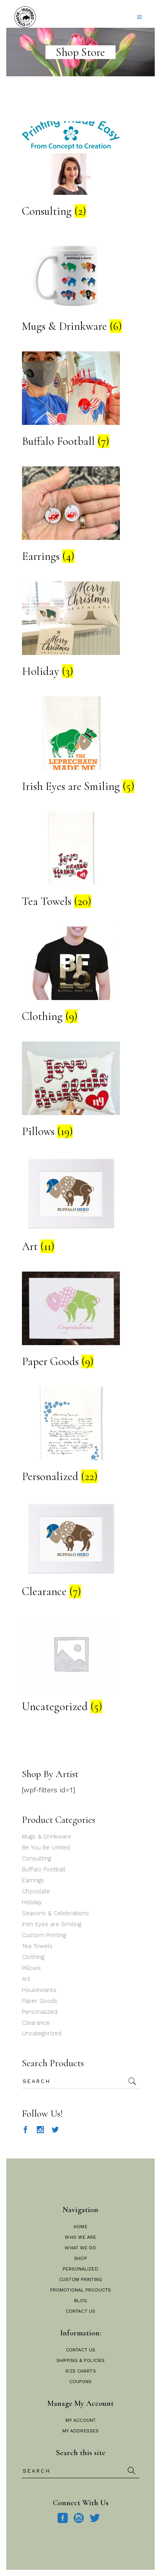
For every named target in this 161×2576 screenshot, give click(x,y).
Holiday (32, 1902)
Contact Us (80, 2311)
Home (80, 2226)
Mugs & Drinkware (46, 1836)
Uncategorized (42, 2033)
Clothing (33, 1957)
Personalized (39, 2011)
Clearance (36, 2022)
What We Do (80, 2247)
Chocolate (36, 1891)
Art (26, 1978)
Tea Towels (37, 1946)
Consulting (36, 1858)
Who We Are (80, 2237)
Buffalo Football (43, 1869)
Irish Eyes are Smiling (51, 1924)
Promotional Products (80, 2290)
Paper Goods (40, 2000)
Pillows (31, 1968)
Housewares (39, 1989)
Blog (80, 2300)
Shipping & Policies (80, 2360)
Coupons (80, 2381)
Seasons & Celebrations (55, 1913)
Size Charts (80, 2371)
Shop (80, 2258)
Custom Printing (44, 1935)
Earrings (33, 1880)
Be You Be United (46, 1847)
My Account (80, 2420)
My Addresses (80, 2431)
